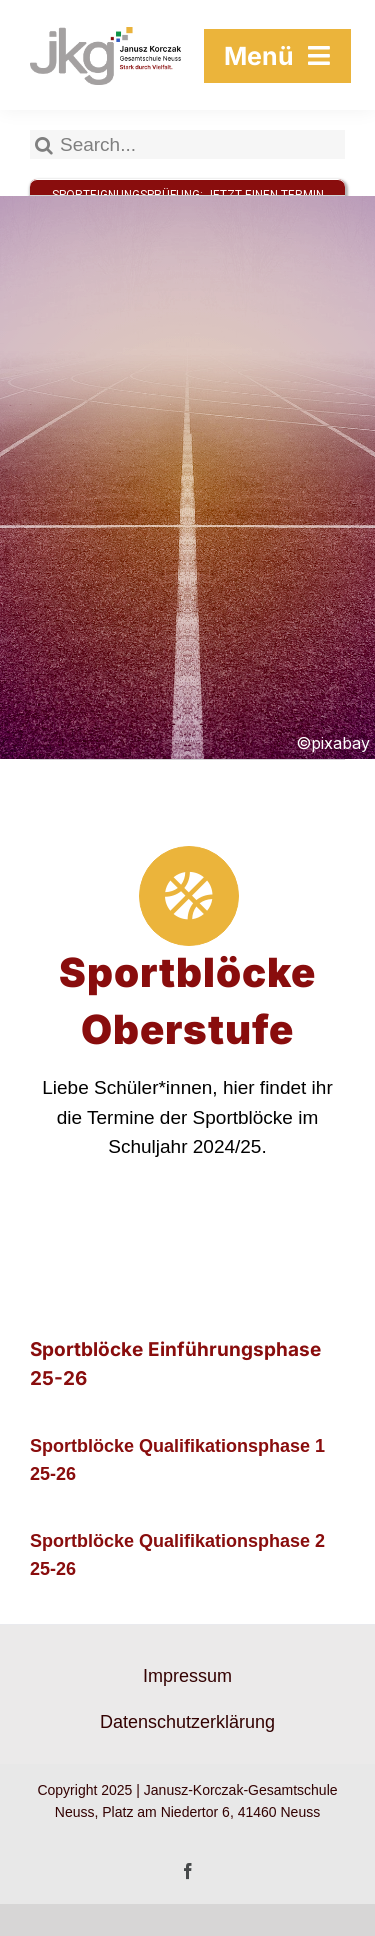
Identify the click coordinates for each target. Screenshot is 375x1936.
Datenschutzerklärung (187, 1722)
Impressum (187, 1676)
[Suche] (44, 144)
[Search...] (187, 144)
